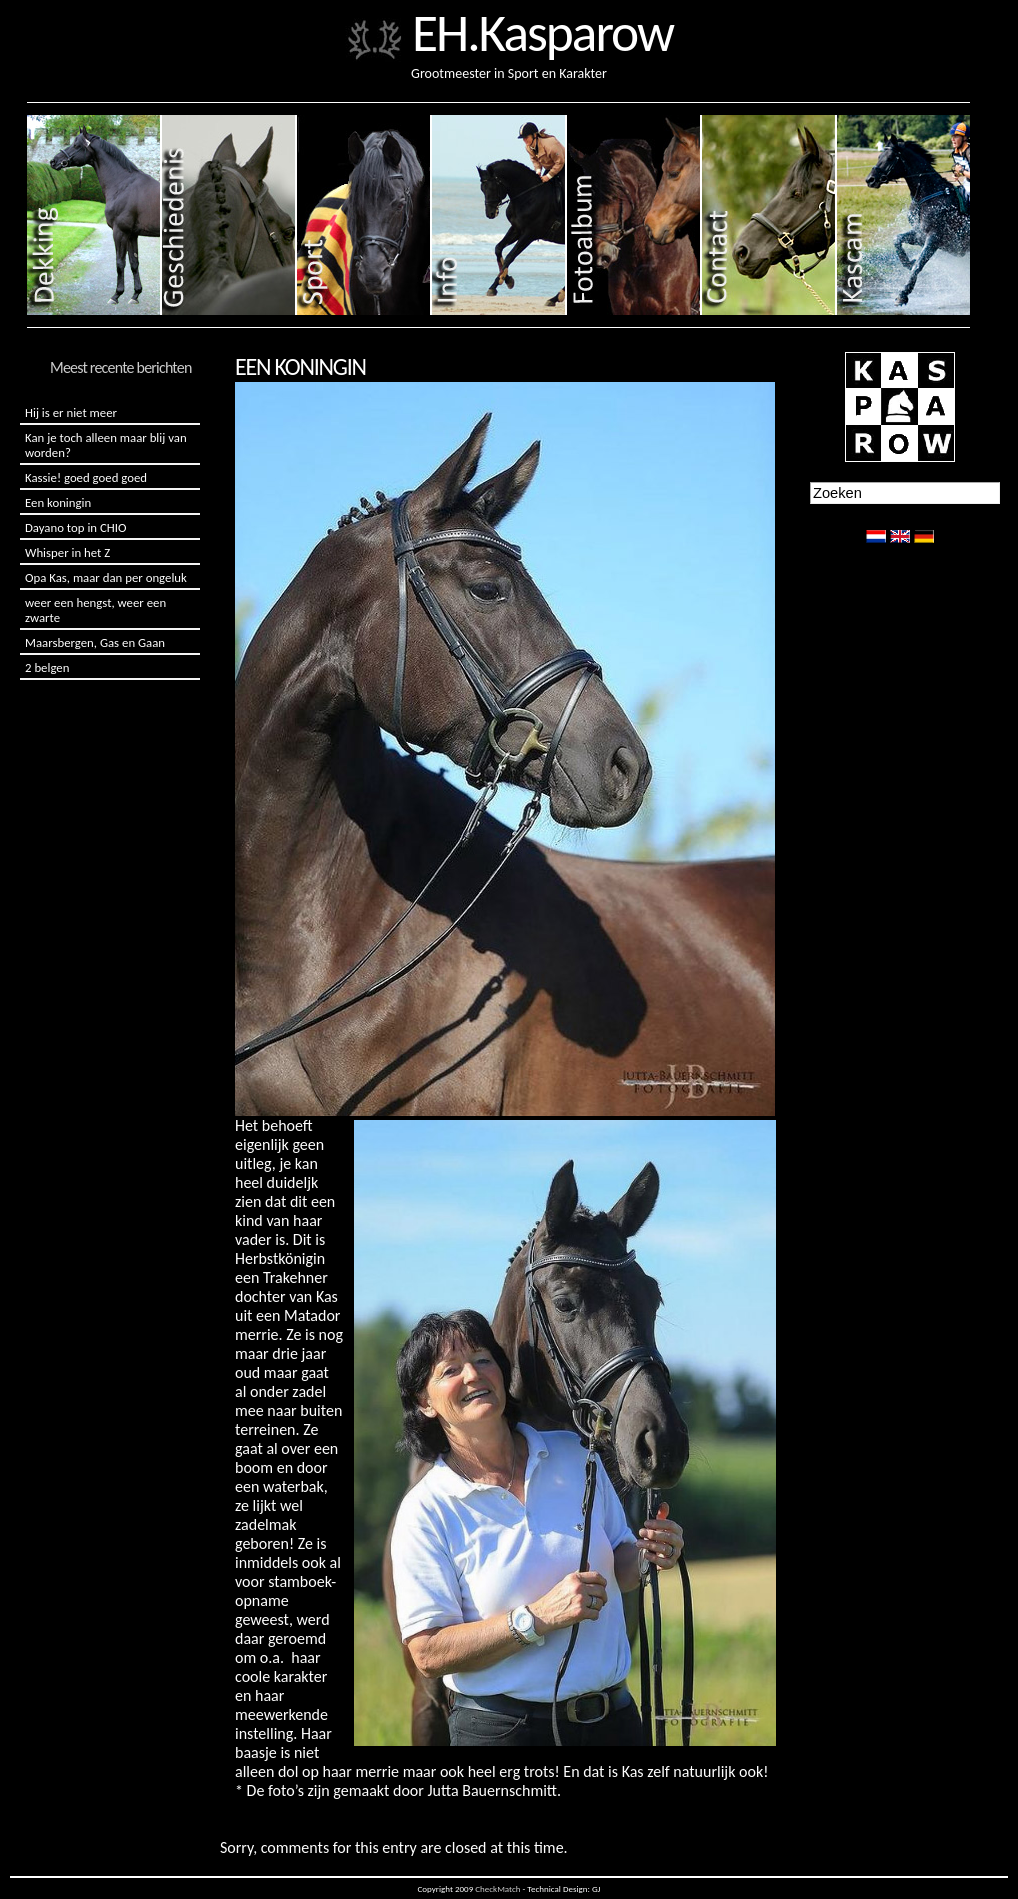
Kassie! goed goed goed (86, 477)
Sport (364, 215)
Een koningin (58, 502)
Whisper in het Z (67, 552)
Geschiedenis (229, 215)
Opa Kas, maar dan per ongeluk (106, 577)
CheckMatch (497, 1888)
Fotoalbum (634, 215)
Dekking (94, 215)
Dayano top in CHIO (75, 527)
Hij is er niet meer (71, 412)
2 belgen (47, 667)
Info (499, 215)
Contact (769, 215)
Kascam (903, 215)
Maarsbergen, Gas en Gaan (95, 642)
